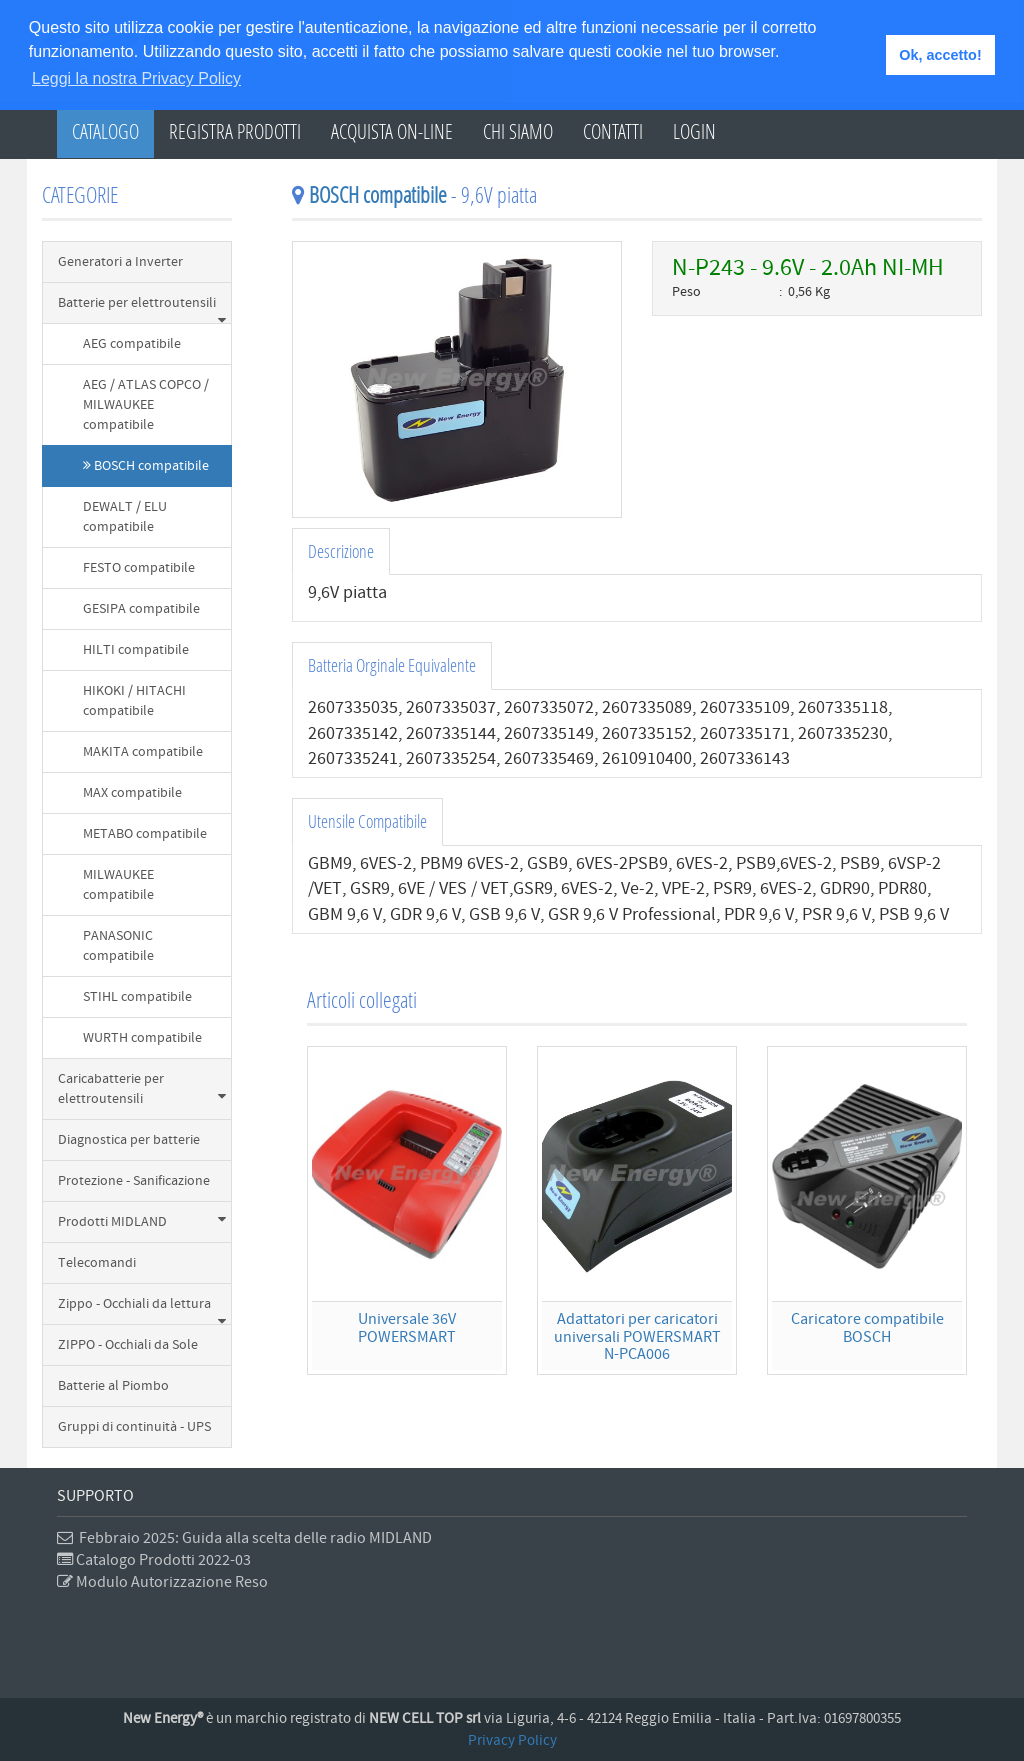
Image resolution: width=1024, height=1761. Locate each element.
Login (694, 131)
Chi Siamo (518, 131)
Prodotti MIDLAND (142, 1221)
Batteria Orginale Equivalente (392, 665)
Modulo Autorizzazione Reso (162, 1582)
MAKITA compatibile (143, 752)
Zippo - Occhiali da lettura (142, 1310)
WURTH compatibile (142, 1038)
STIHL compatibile (137, 997)
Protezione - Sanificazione (134, 1181)
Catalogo (105, 131)
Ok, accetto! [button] (940, 55)
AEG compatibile (132, 344)
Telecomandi (97, 1263)
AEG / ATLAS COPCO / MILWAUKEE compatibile (146, 405)
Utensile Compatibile (367, 821)
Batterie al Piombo (113, 1386)
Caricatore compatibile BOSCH (867, 1328)
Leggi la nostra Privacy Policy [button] (136, 78)
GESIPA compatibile (141, 609)
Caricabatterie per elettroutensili (142, 1089)
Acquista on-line (392, 131)
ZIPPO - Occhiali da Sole (128, 1345)
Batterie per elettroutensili (142, 309)
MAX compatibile (132, 793)
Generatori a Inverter (120, 262)
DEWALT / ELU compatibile (125, 517)
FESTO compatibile (139, 568)
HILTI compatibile (136, 650)
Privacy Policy (512, 1740)
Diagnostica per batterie (129, 1140)
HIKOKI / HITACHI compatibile (134, 701)
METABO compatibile (145, 834)
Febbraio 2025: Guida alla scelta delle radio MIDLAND (244, 1538)
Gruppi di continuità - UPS (134, 1427)
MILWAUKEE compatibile (118, 885)
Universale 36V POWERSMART (407, 1328)
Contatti (613, 131)
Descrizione (341, 551)
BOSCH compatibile (146, 466)
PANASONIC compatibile (118, 946)
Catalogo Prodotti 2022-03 (154, 1560)
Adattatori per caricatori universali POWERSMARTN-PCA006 (637, 1336)
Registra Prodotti (235, 131)
